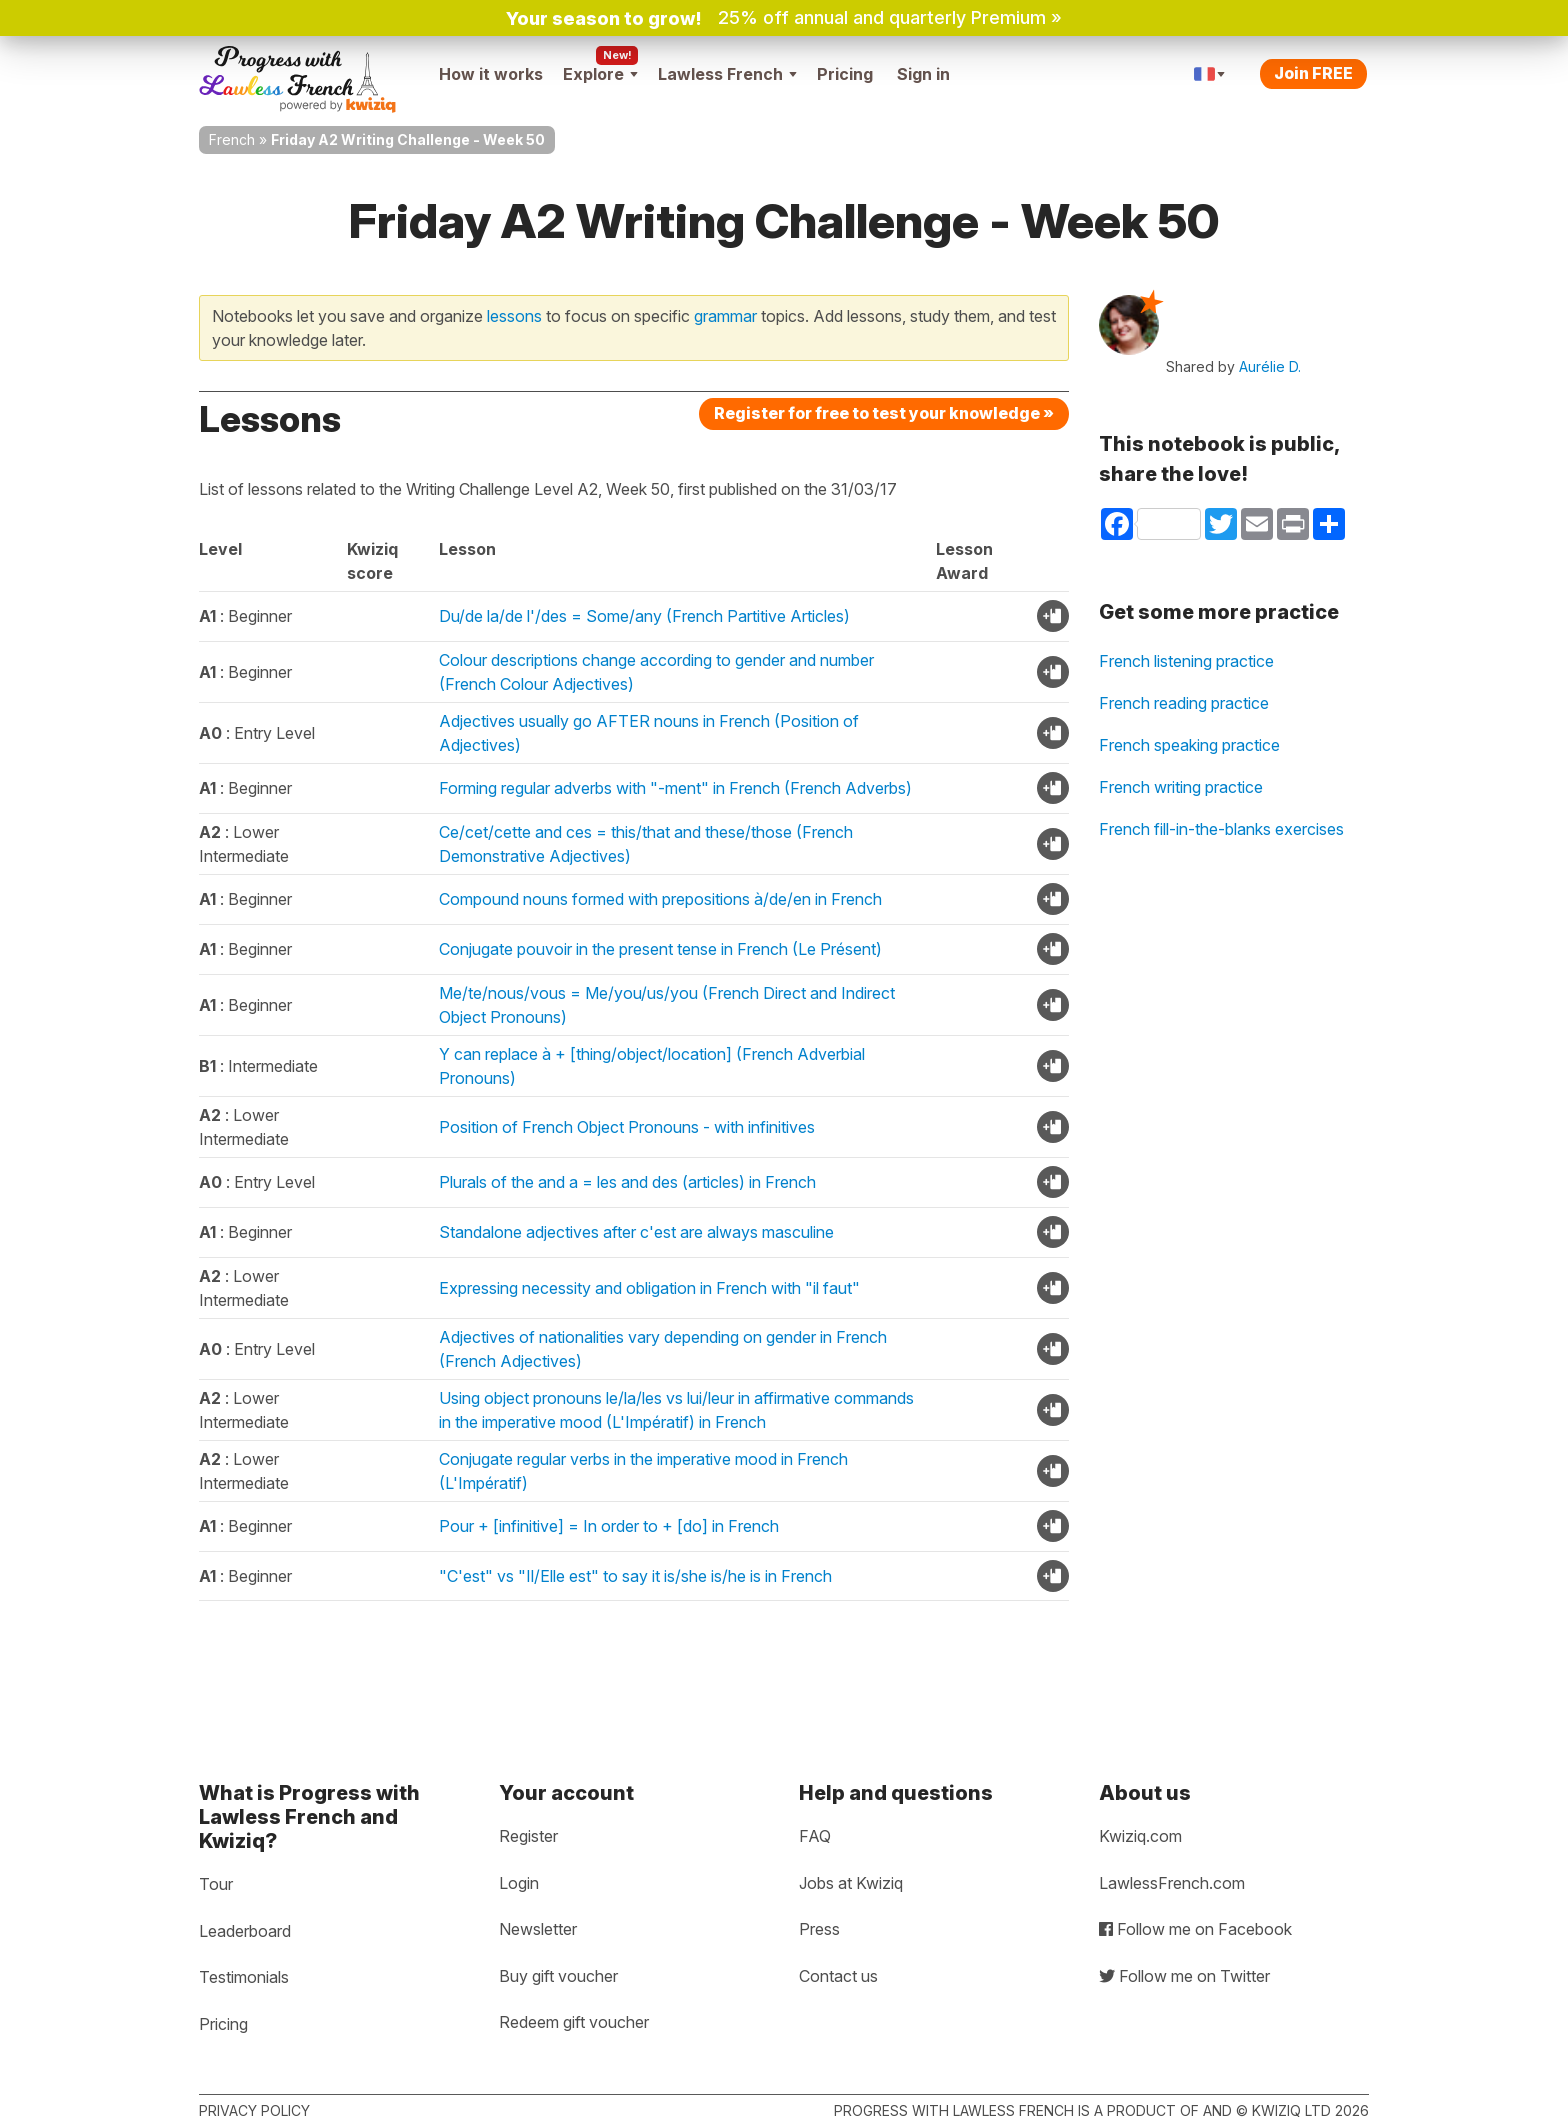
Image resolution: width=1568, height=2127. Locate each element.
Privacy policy (254, 2110)
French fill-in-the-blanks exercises (1221, 829)
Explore (600, 74)
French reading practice (1184, 703)
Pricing (845, 74)
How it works (491, 74)
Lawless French (727, 74)
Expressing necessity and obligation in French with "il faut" (649, 1288)
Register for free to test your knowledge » (884, 413)
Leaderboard (245, 1931)
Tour (216, 1884)
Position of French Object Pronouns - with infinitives (627, 1127)
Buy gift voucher (558, 1976)
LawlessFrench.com (1172, 1883)
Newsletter (538, 1929)
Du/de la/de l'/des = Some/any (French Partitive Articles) (644, 616)
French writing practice (1181, 787)
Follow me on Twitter (1184, 1976)
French (232, 139)
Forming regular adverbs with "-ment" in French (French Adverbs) (675, 788)
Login (519, 1883)
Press (819, 1929)
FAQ (815, 1836)
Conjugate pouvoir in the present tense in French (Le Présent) (660, 949)
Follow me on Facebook (1195, 1929)
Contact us (838, 1976)
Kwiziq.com (1140, 1836)
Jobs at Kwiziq (851, 1883)
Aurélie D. (1270, 366)
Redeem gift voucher (574, 2022)
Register (528, 1836)
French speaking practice (1189, 745)
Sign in (923, 74)
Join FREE (1313, 73)
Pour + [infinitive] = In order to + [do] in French (609, 1526)
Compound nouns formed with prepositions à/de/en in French (660, 899)
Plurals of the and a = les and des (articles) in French (627, 1182)
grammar (725, 316)
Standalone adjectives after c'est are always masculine (636, 1232)
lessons (514, 316)
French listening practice (1186, 661)
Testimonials (244, 1977)
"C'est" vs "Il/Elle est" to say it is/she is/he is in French (635, 1576)
